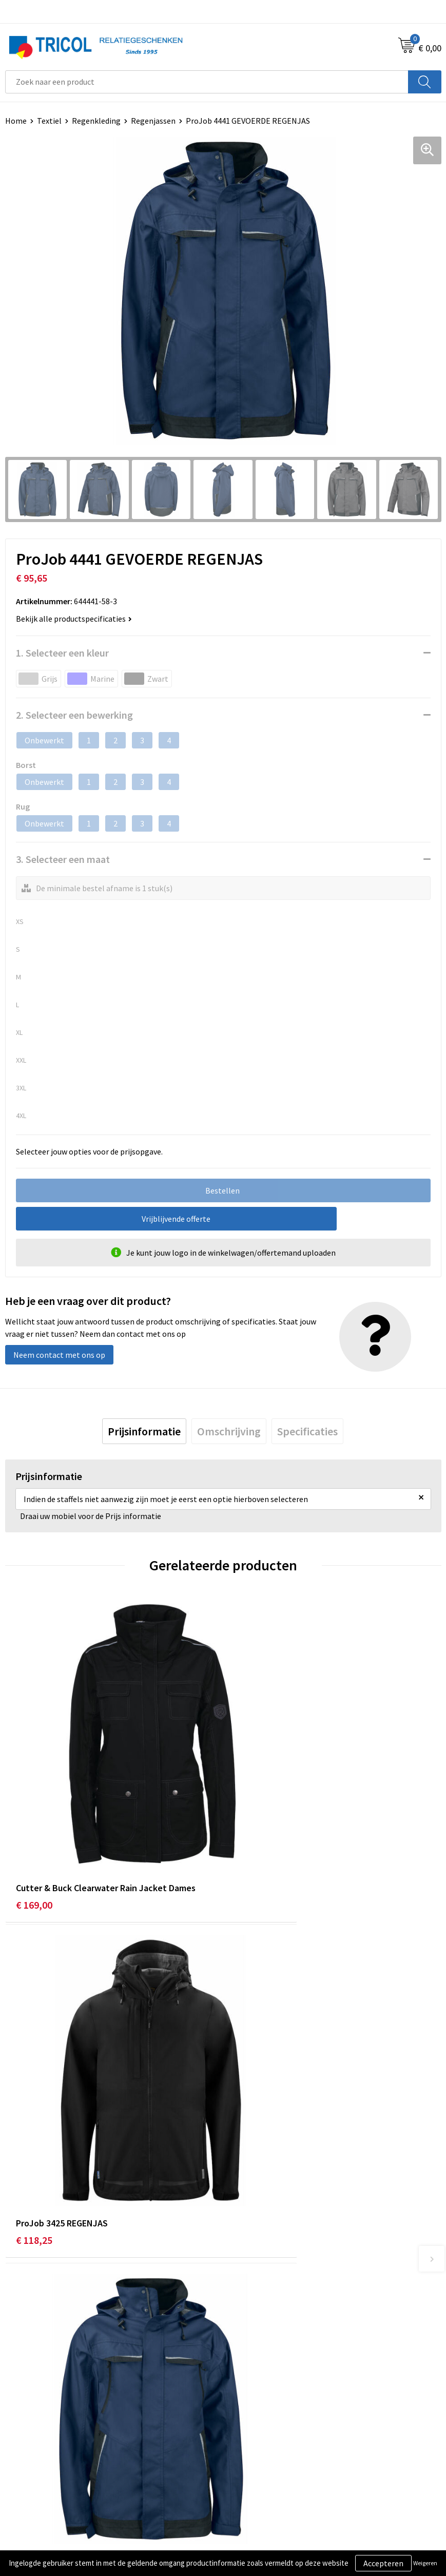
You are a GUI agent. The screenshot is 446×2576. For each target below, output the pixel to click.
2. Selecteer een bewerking (74, 714)
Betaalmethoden (35, 2471)
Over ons (243, 2277)
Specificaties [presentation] (307, 1432)
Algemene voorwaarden (269, 2456)
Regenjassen (153, 121)
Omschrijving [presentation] (229, 1432)
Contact (19, 2456)
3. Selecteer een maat (63, 859)
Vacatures (245, 2324)
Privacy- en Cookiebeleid (271, 2471)
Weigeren (425, 2563)
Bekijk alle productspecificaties (74, 618)
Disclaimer (246, 2487)
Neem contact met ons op (59, 1355)
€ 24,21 (249, 2095)
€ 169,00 (34, 1830)
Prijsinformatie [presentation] (144, 1432)
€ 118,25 (252, 1830)
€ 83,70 (31, 2095)
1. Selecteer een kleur (62, 652)
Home (16, 121)
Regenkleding (96, 121)
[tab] (144, 1432)
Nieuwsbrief (249, 2292)
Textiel (49, 121)
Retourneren (27, 2487)
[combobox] (207, 81)
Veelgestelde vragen (263, 2308)
